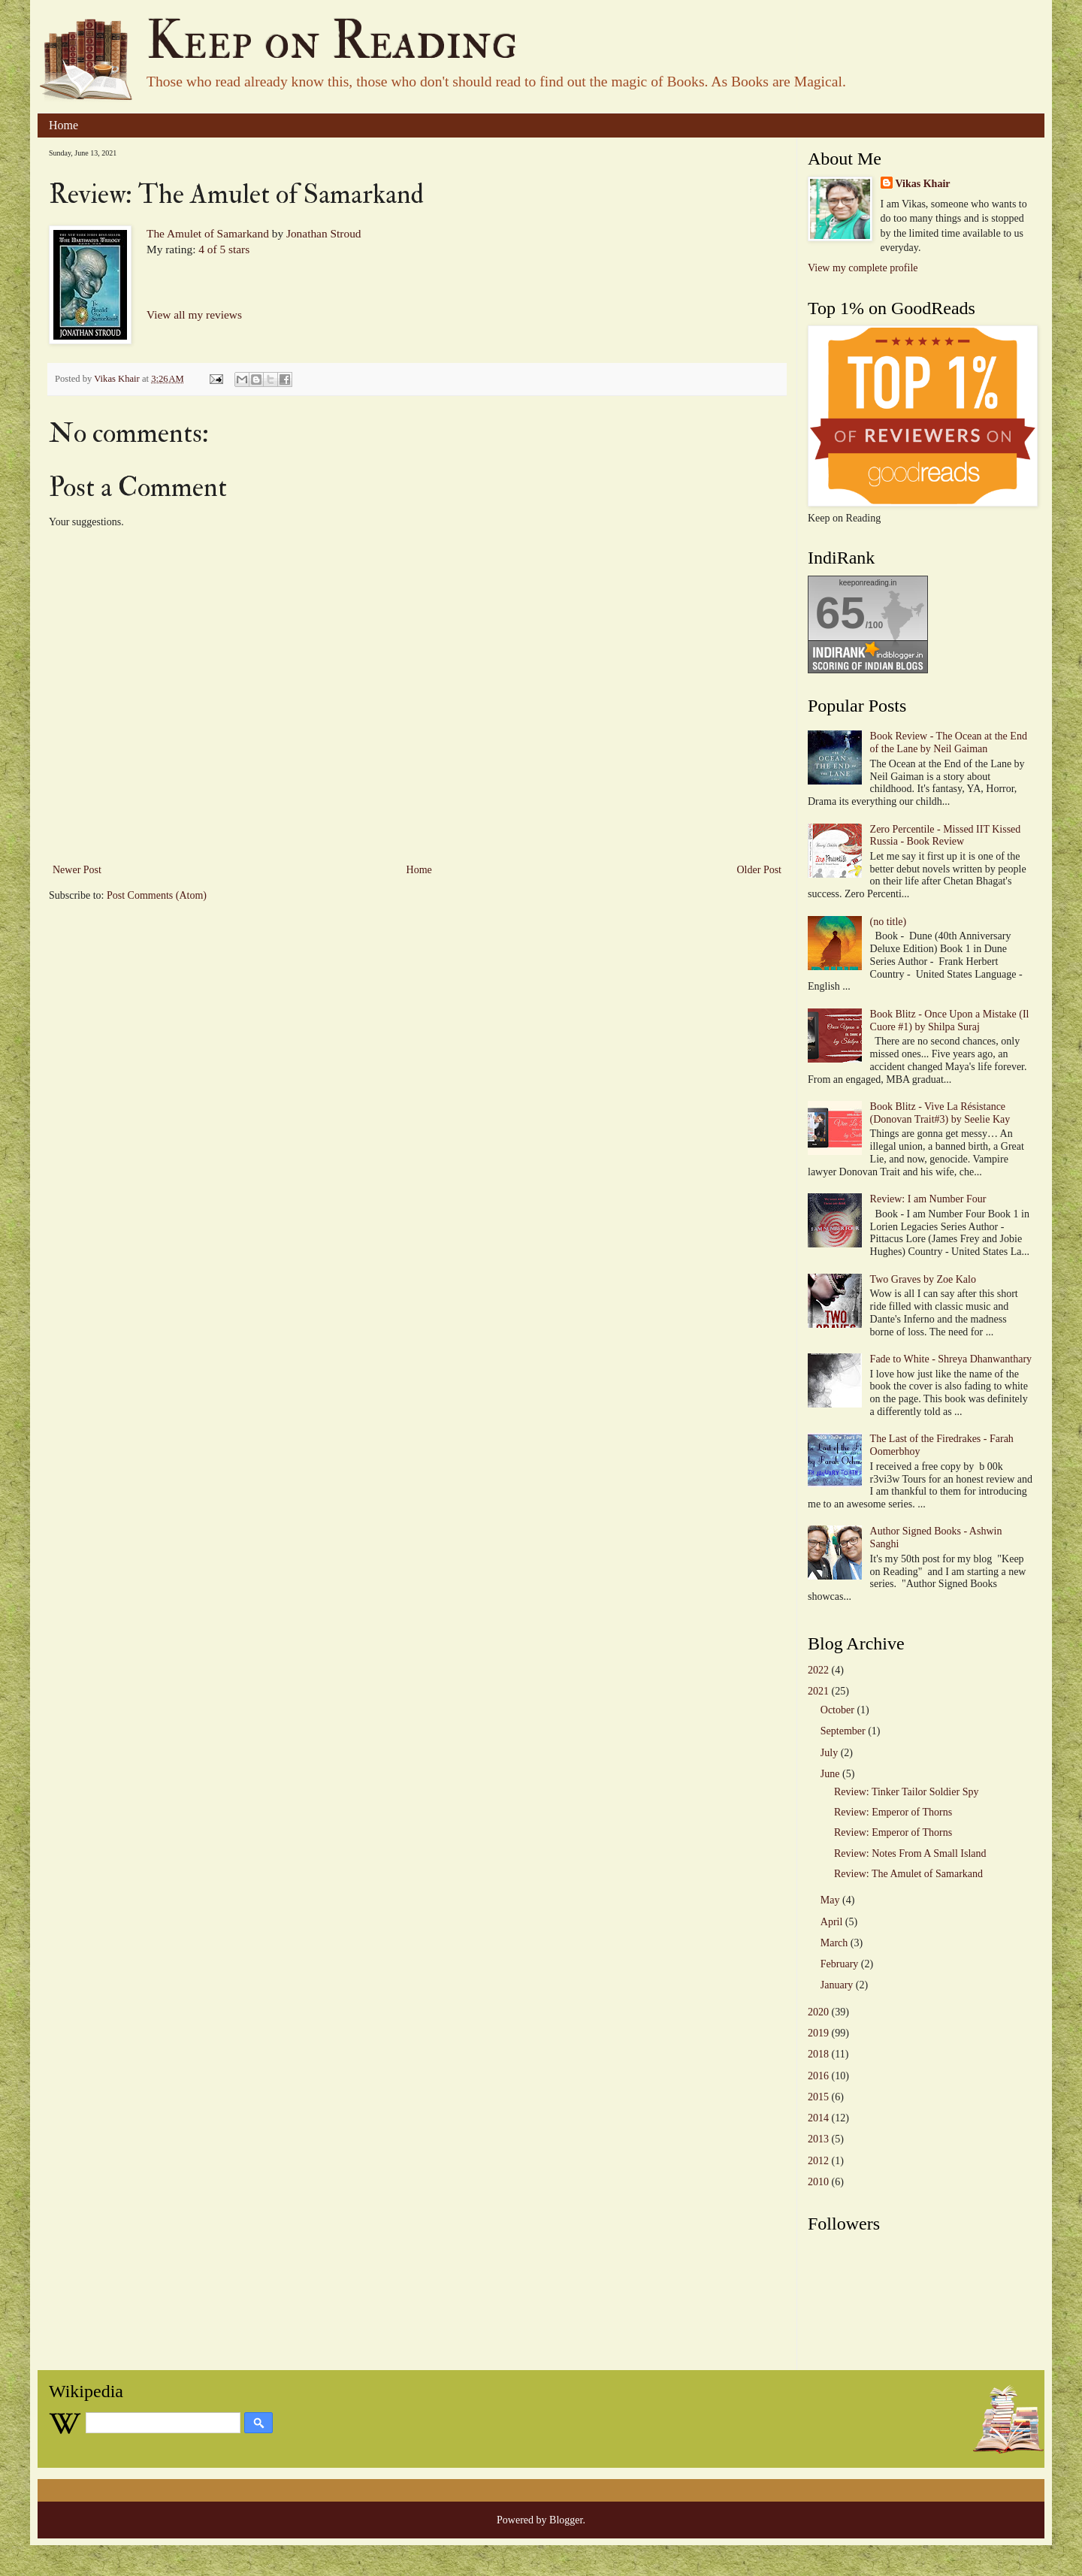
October (837, 1710)
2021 (818, 1691)
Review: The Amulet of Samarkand (908, 1873)
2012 (818, 2160)
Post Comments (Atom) (157, 895)
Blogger (565, 2520)
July (829, 1752)
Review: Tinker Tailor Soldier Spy (906, 1791)
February (840, 1964)
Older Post (759, 869)
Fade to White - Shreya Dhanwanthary (951, 1359)
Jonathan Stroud (323, 233)
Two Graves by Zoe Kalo (923, 1279)
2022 (818, 1670)
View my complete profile (863, 268)
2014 (818, 2118)
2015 (818, 2097)
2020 (818, 2012)
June (830, 1773)
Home (63, 125)
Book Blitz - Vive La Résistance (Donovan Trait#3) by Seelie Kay (940, 1113)
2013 (818, 2139)
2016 (818, 2076)
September (843, 1731)
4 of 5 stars (223, 249)
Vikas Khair (923, 183)
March (834, 1943)
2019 (818, 2033)
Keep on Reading (332, 41)
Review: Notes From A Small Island (910, 1853)
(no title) (888, 921)
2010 (818, 2181)
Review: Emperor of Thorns (893, 1812)
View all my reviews (194, 314)
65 (840, 613)
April (832, 1921)
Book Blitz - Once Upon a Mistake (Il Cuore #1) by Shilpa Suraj (949, 1020)
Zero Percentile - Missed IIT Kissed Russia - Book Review (945, 836)
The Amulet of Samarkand (208, 233)
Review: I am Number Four (928, 1199)
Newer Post (77, 869)
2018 (818, 2054)
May (830, 1900)
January (837, 1985)
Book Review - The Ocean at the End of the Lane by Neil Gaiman (948, 742)
